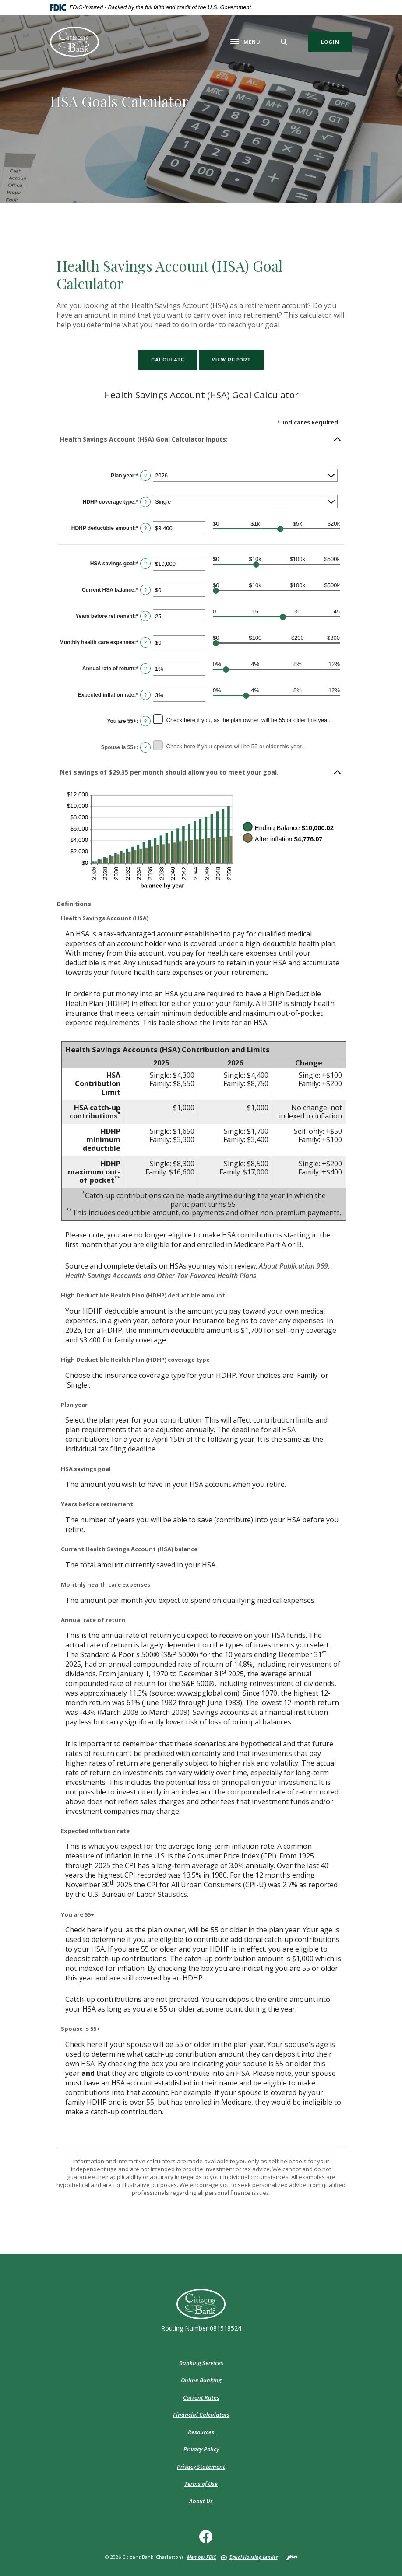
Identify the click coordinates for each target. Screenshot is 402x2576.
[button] (201, 439)
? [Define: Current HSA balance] (145, 589)
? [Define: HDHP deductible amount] (145, 528)
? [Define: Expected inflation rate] (145, 694)
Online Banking (201, 2380)
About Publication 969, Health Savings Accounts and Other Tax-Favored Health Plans (197, 1270)
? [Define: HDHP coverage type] (145, 502)
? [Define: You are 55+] (145, 721)
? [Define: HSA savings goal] (145, 563)
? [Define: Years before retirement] (145, 616)
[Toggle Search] (284, 42)
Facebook (207, 2540)
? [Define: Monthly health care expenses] (145, 642)
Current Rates (201, 2397)
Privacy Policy (201, 2449)
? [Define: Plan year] (145, 475)
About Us (201, 2501)
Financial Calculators (201, 2414)
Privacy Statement (201, 2467)
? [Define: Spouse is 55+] (145, 747)
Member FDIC (201, 2557)
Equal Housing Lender (253, 2557)
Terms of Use (201, 2484)
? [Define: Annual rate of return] (145, 668)
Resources (201, 2432)
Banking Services (201, 2363)
